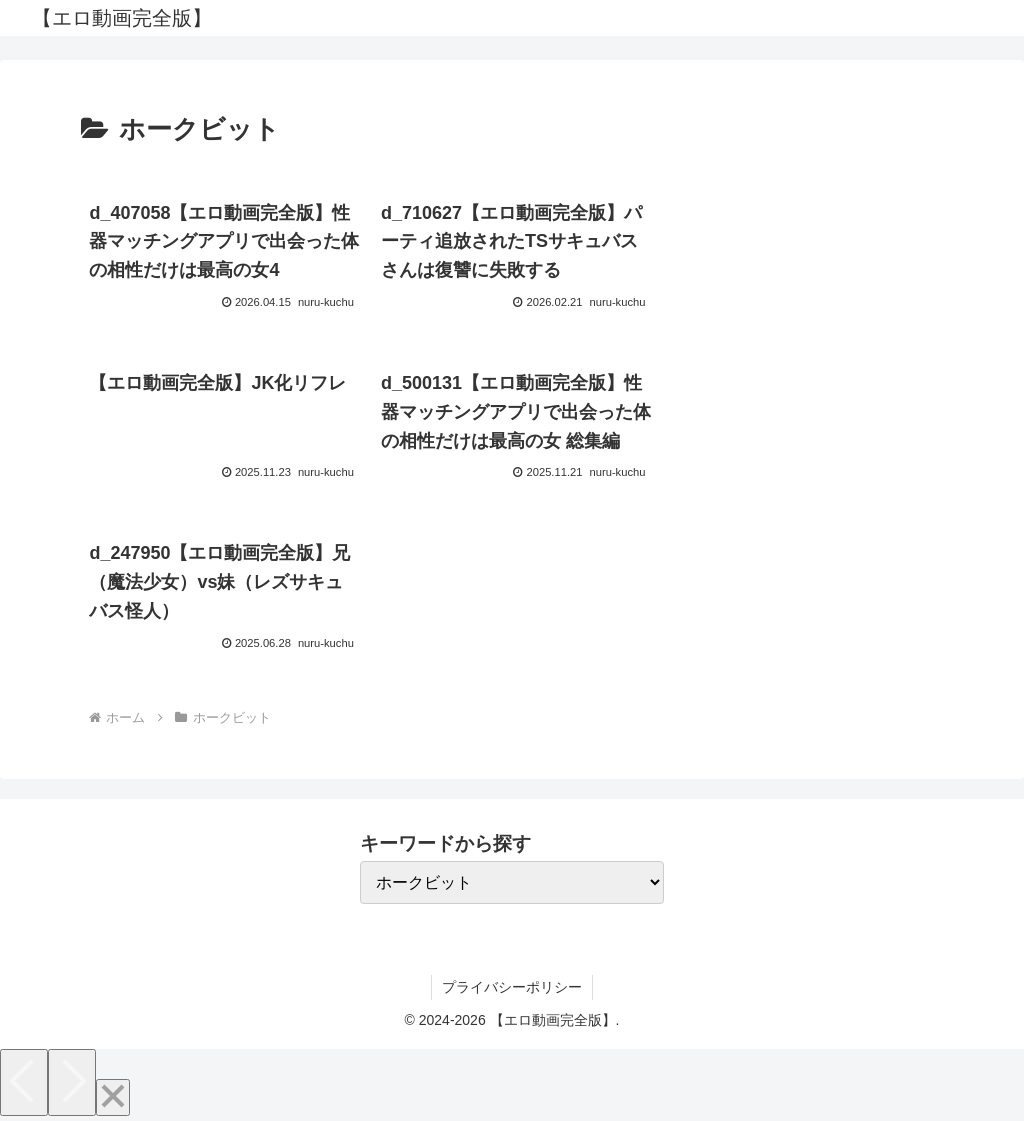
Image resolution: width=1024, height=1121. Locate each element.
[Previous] (24, 1082)
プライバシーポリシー (512, 987)
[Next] (72, 1082)
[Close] (113, 1097)
